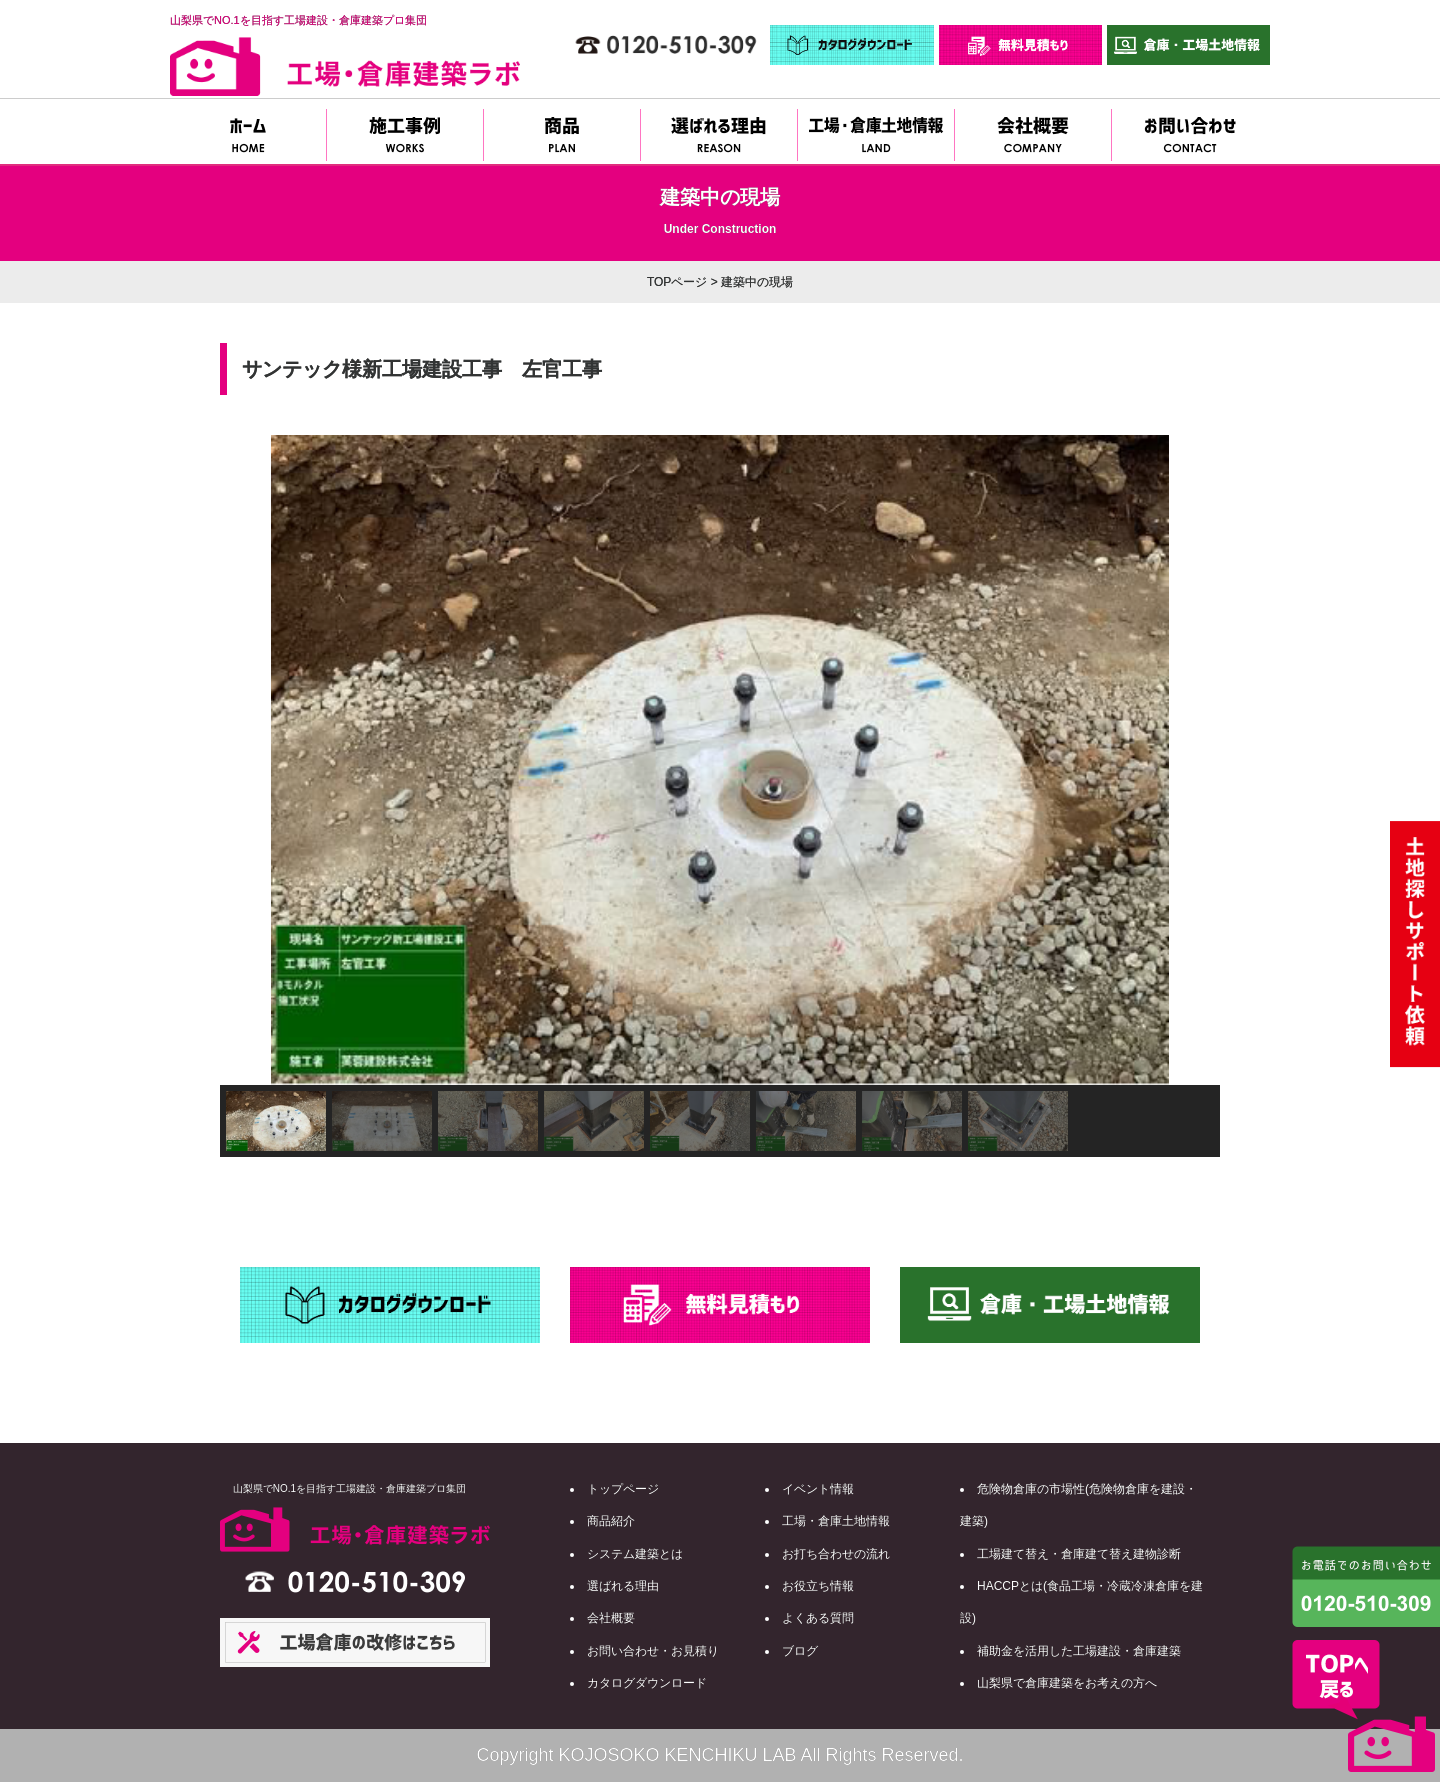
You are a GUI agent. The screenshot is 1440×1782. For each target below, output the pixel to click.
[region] (720, 796)
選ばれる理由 (623, 1586)
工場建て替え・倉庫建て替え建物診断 (1079, 1554)
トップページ (623, 1489)
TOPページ (677, 282)
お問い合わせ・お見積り (653, 1651)
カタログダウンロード (647, 1683)
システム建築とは (635, 1554)
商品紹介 (611, 1521)
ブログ (800, 1651)
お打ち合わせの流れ (836, 1554)
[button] (251, 760)
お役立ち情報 (818, 1586)
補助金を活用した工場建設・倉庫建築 (1079, 1651)
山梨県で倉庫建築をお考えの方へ (1067, 1683)
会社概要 (611, 1618)
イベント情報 (818, 1489)
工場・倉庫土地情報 (836, 1521)
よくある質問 (818, 1618)
